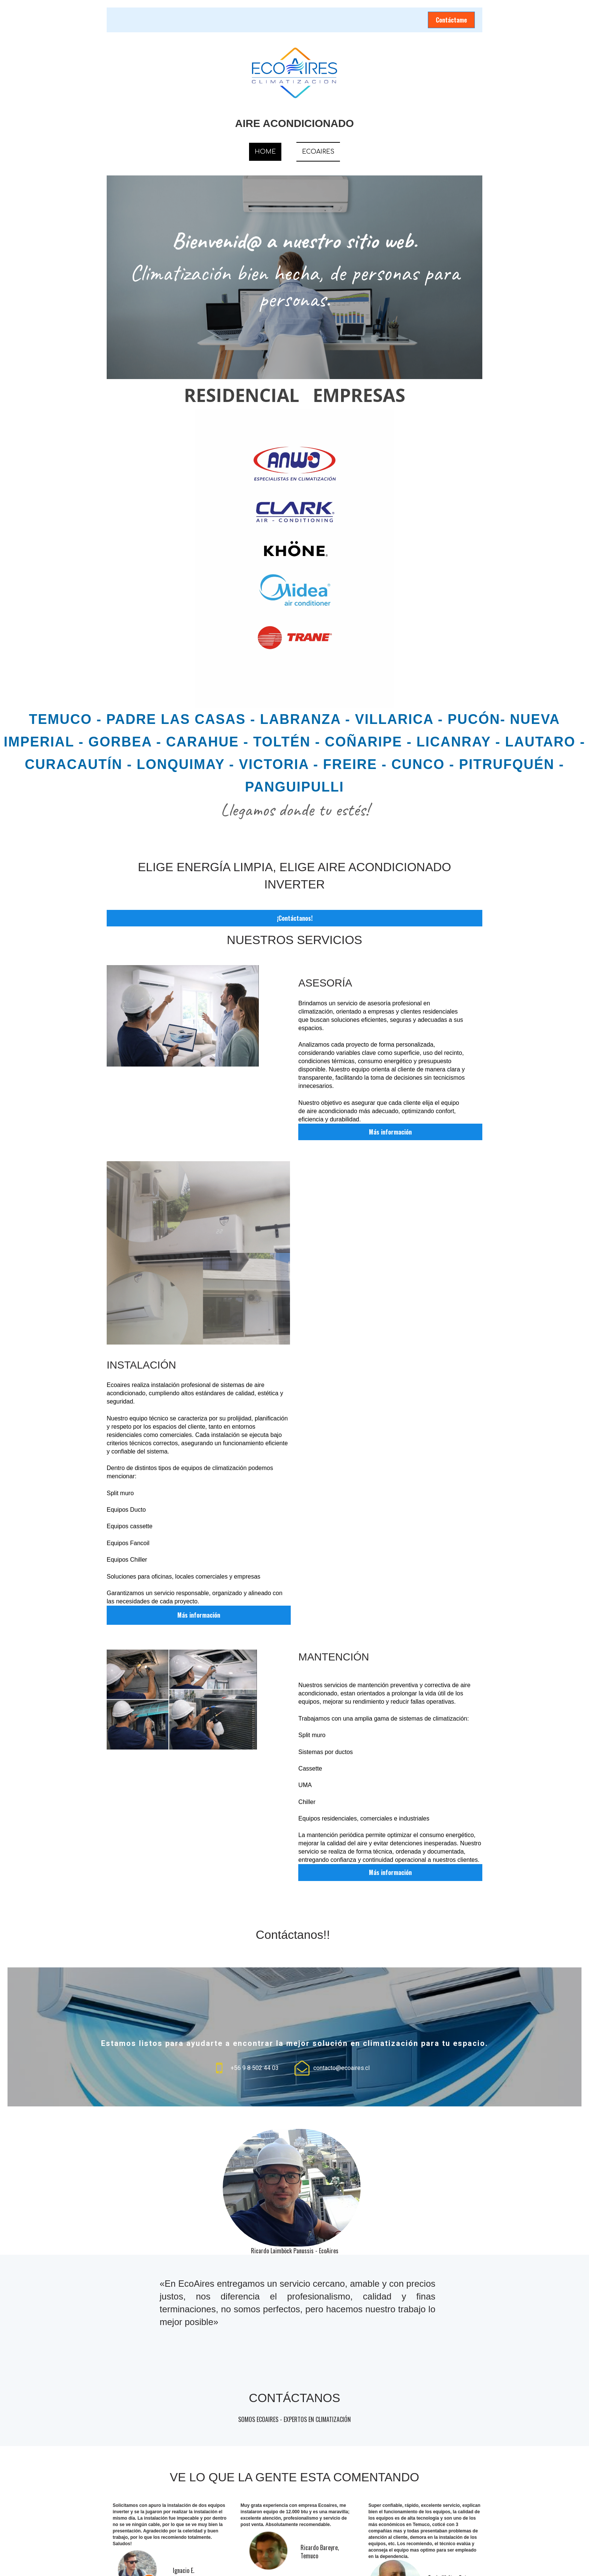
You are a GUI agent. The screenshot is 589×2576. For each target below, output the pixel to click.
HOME (265, 151)
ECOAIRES (318, 151)
